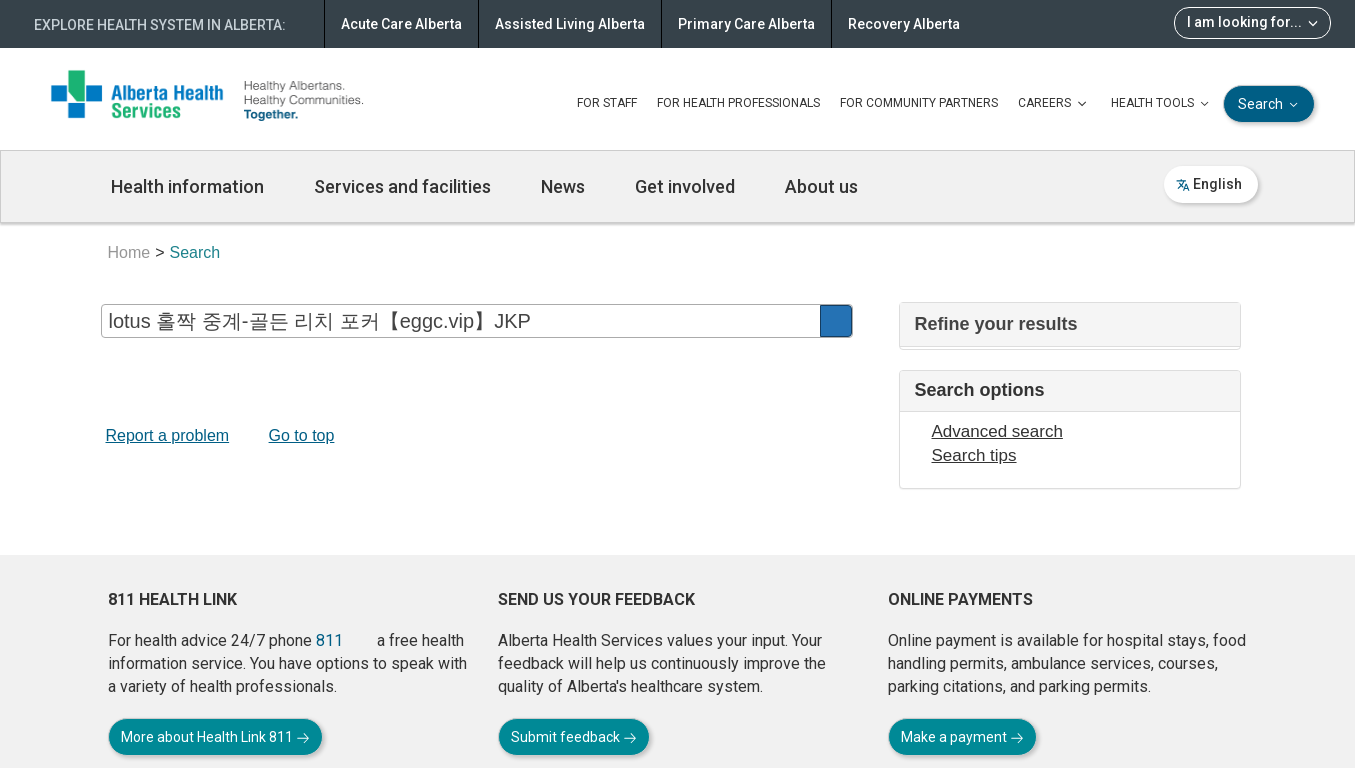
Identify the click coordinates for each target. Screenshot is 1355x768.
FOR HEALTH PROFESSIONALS (738, 103)
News (563, 186)
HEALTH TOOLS (1162, 104)
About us (821, 186)
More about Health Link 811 (215, 737)
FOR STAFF (607, 103)
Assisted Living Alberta (570, 24)
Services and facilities (402, 186)
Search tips (974, 455)
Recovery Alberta (904, 24)
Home (129, 252)
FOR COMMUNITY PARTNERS (919, 103)
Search (1270, 104)
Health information (187, 186)
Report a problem (168, 435)
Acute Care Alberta (401, 24)
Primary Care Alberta (746, 24)
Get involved (685, 186)
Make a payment (962, 737)
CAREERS (1054, 104)
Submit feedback (574, 737)
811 (329, 640)
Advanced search (997, 431)
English (1209, 184)
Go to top (302, 435)
